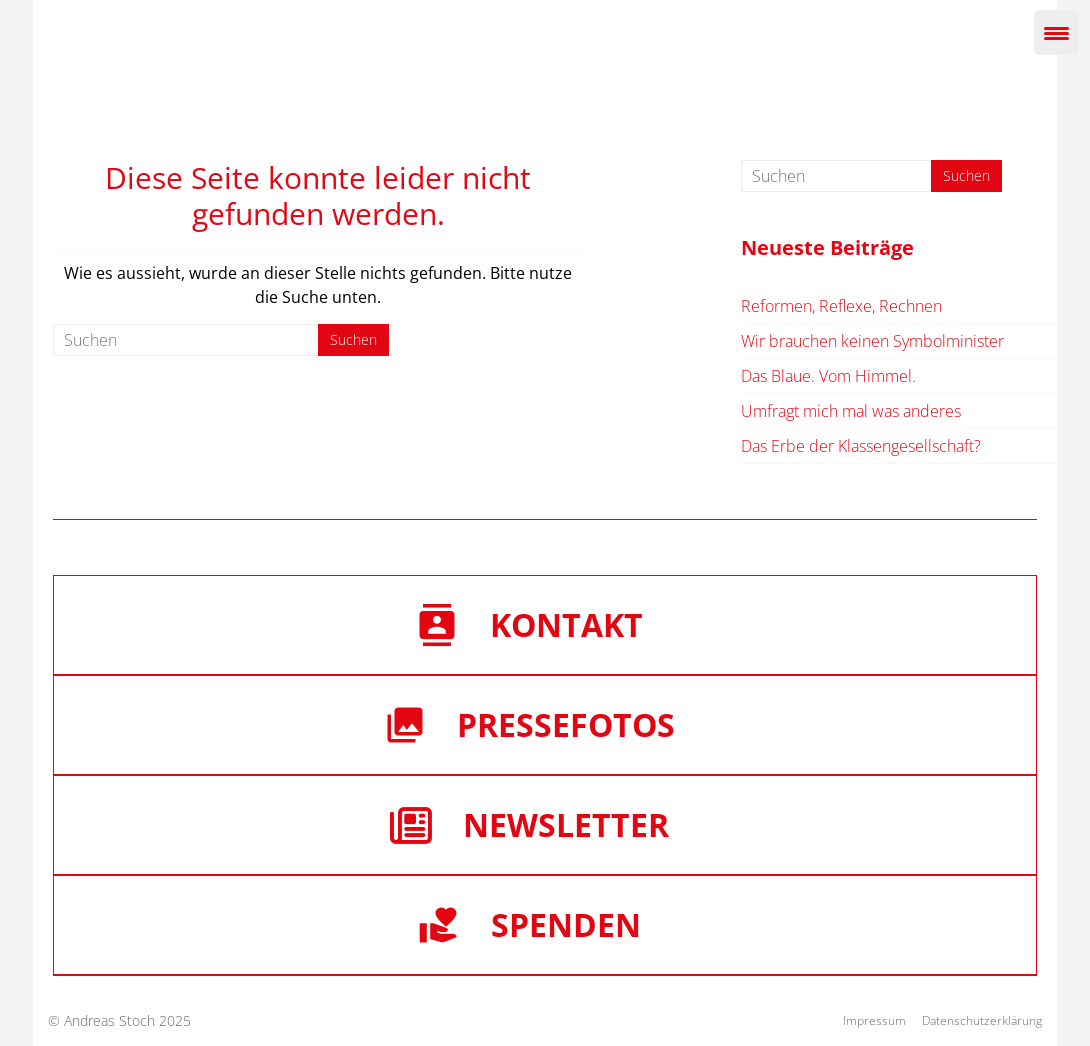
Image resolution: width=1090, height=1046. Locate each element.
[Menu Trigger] (1056, 32)
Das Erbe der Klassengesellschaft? (861, 446)
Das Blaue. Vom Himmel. (828, 376)
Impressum (874, 1020)
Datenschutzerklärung (982, 1020)
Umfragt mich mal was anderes (851, 411)
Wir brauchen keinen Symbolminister (872, 341)
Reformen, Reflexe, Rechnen (841, 306)
